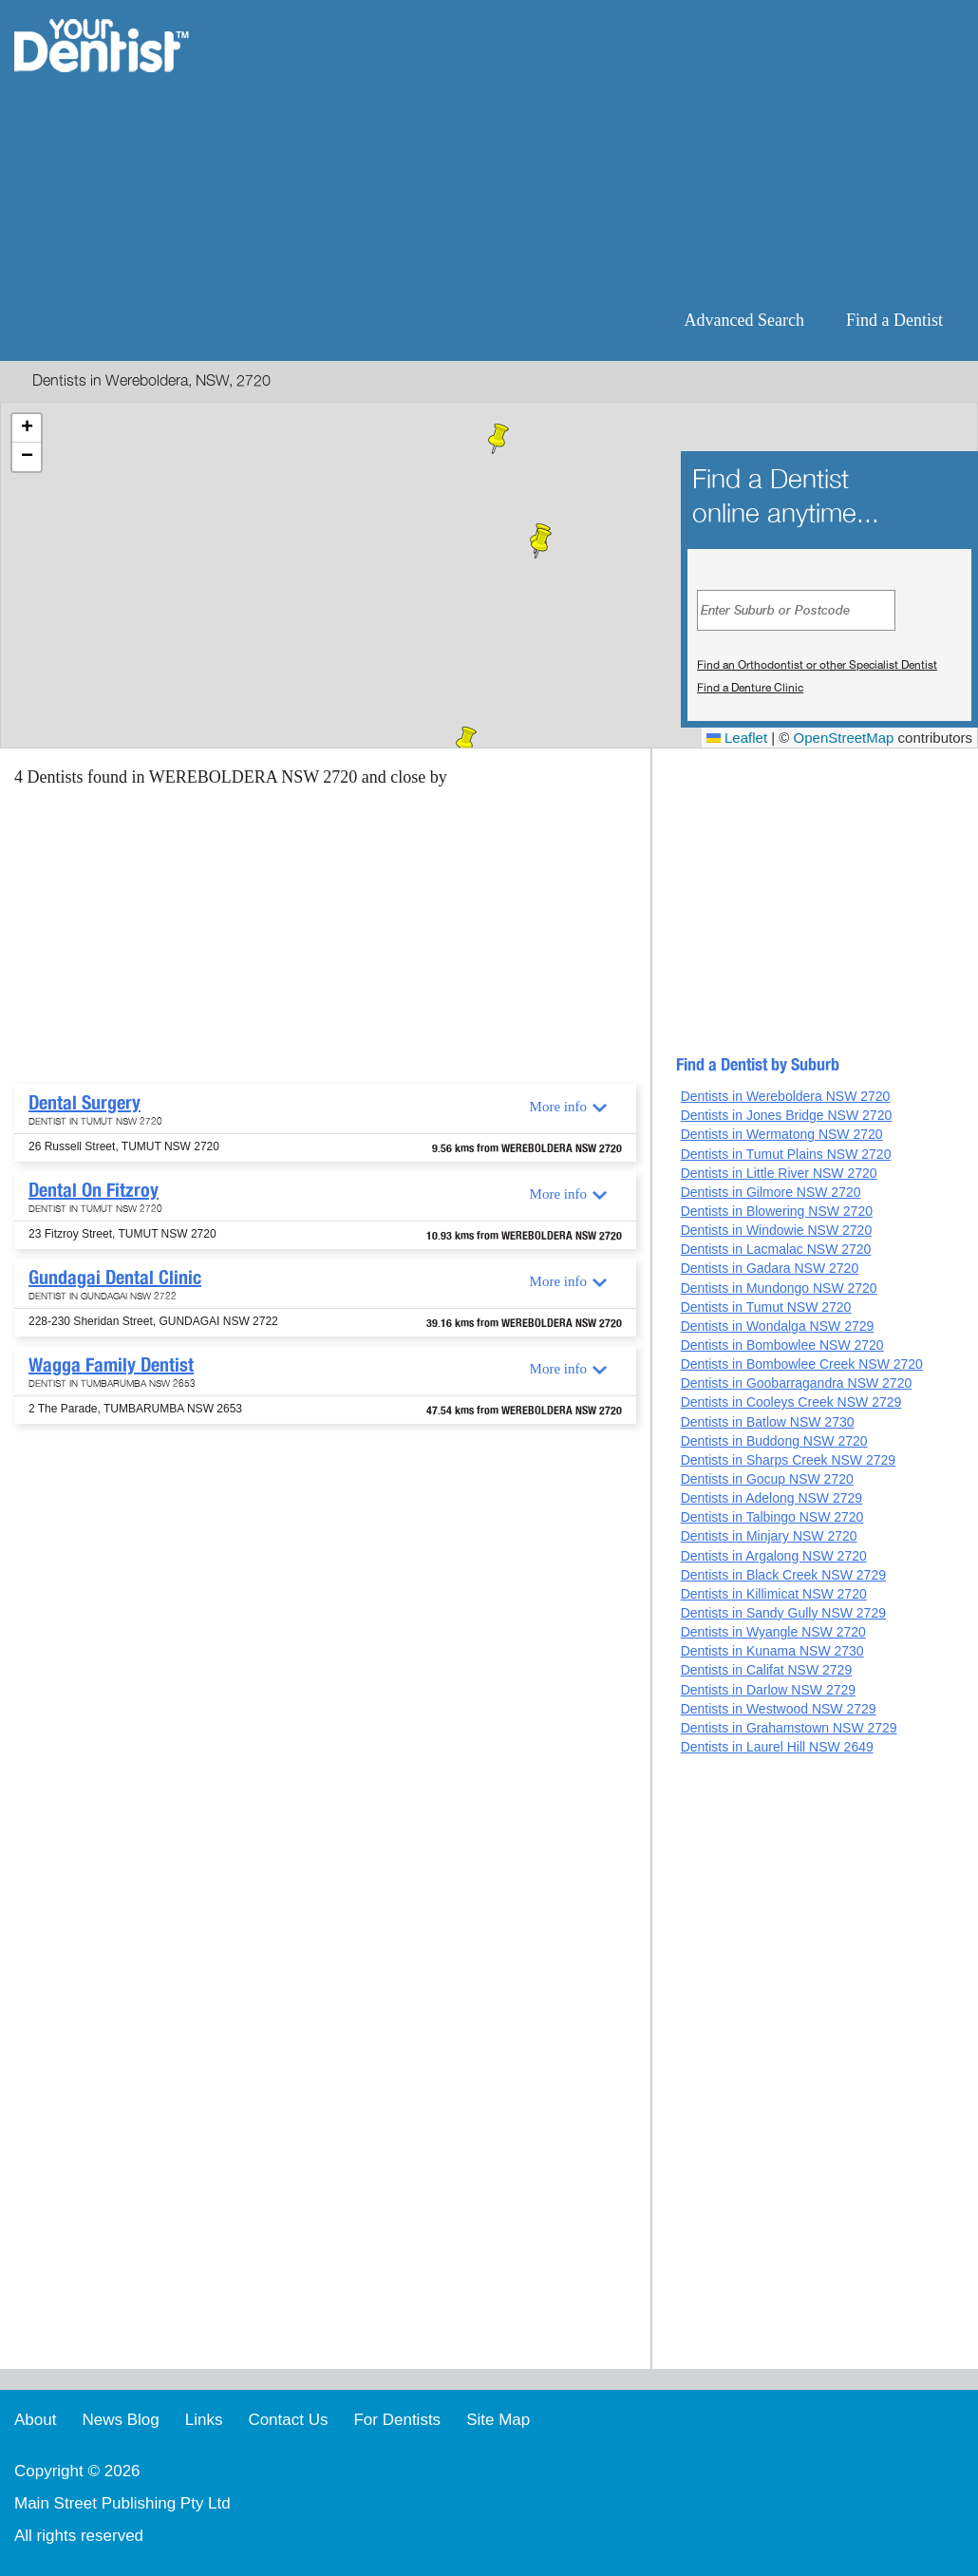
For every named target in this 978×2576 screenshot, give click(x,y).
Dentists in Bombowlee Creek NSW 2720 (802, 1364)
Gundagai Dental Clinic (114, 1277)
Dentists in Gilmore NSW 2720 (771, 1192)
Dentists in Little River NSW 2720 (779, 1173)
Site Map (498, 2420)
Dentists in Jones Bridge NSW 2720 (787, 1115)
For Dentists (397, 2420)
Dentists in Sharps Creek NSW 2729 (788, 1460)
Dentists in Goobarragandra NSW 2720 (796, 1383)
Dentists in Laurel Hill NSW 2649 (777, 1746)
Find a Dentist (894, 320)
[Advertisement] (612, 152)
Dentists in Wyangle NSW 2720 (773, 1631)
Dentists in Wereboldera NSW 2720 (786, 1096)
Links (204, 2420)
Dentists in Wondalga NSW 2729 (778, 1326)
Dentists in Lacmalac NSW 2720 (776, 1249)
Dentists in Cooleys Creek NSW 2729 (791, 1402)
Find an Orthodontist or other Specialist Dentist (817, 665)
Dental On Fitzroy (93, 1190)
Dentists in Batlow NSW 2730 (768, 1422)
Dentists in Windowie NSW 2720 (777, 1230)
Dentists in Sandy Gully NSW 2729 (783, 1612)
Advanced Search (744, 320)
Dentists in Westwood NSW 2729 (778, 1708)
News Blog (120, 2420)
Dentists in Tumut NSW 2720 (766, 1307)
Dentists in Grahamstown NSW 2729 (789, 1727)
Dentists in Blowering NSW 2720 (777, 1211)
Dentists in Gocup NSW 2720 (767, 1479)
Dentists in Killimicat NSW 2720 (774, 1593)
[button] (541, 543)
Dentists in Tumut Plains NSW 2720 (786, 1154)
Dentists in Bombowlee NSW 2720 (782, 1345)
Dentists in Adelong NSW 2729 (771, 1498)
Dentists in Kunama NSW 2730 (772, 1650)
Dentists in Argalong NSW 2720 (774, 1555)
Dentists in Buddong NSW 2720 (774, 1441)
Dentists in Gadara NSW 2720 (770, 1268)
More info (558, 1106)
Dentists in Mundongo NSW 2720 (779, 1288)
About (35, 2420)
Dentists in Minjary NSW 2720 (769, 1536)
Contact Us (288, 2420)
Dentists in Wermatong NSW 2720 (782, 1134)
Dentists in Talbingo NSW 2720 (772, 1517)
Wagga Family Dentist (111, 1365)
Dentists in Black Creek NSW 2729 (783, 1574)
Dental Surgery (84, 1102)
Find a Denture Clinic (750, 687)
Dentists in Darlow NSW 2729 (768, 1689)
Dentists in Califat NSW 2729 (767, 1669)
